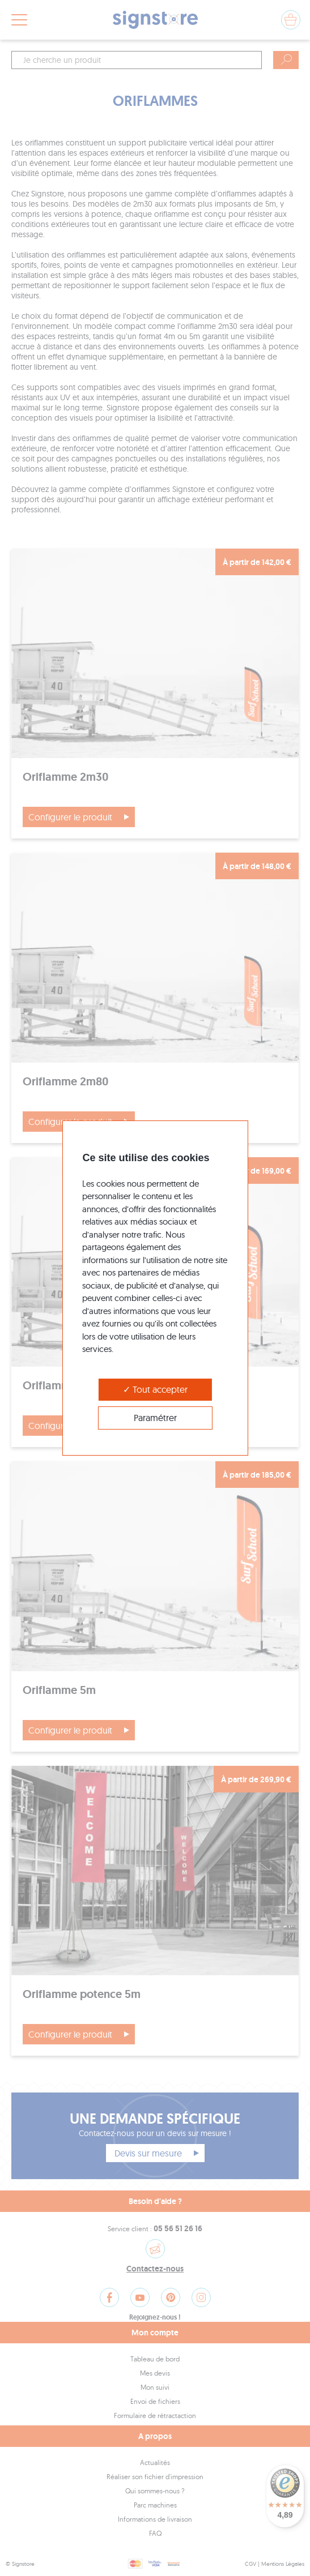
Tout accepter (155, 1389)
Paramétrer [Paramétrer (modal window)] (155, 1417)
